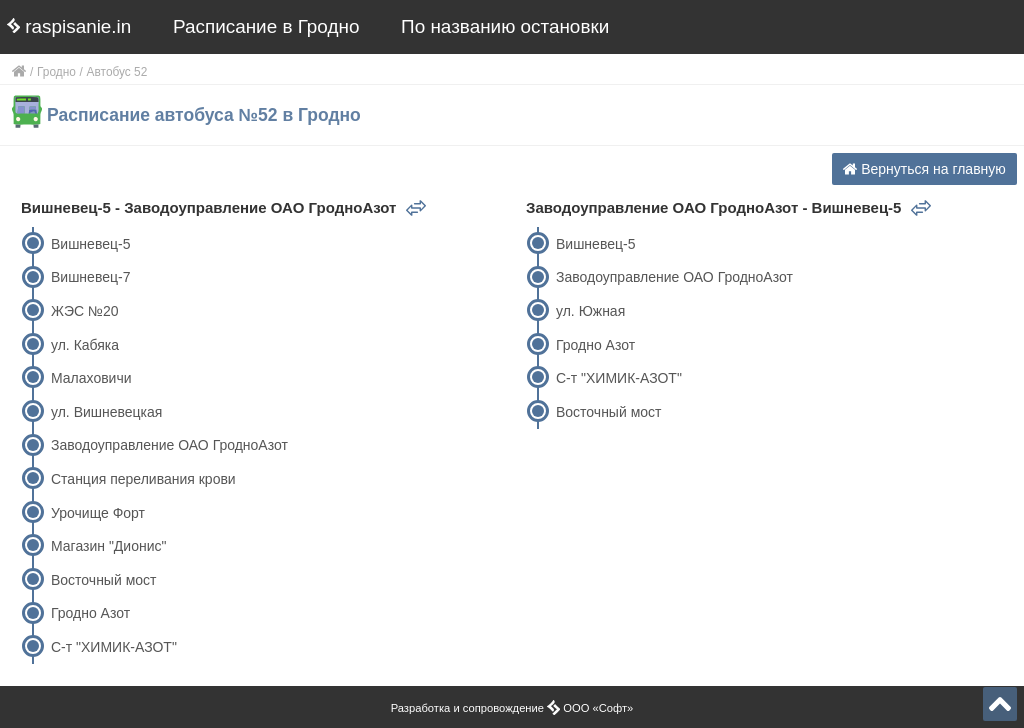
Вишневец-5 (90, 244)
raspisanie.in (69, 26)
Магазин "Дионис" (108, 546)
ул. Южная (590, 311)
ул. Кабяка (85, 345)
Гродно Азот (90, 613)
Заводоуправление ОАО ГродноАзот (169, 445)
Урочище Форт (98, 513)
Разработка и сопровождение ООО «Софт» (512, 708)
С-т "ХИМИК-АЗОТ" (114, 647)
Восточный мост (103, 580)
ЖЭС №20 (85, 311)
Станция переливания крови (143, 479)
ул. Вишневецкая (106, 412)
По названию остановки (505, 26)
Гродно (56, 72)
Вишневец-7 (90, 277)
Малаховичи (91, 378)
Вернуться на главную (924, 169)
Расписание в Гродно (266, 26)
